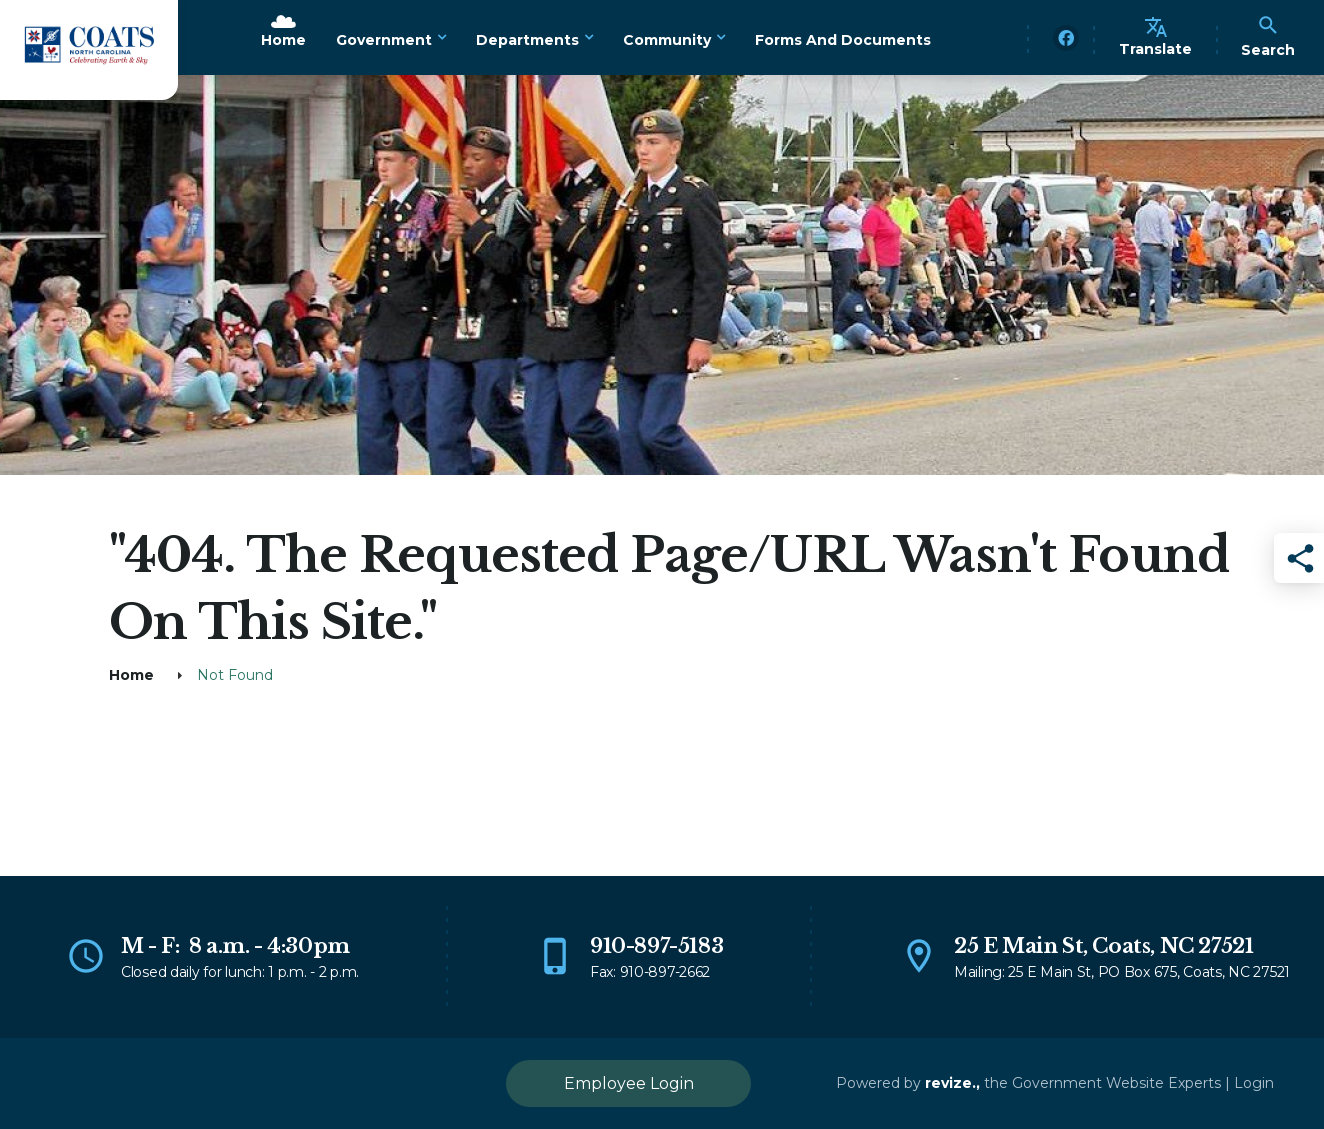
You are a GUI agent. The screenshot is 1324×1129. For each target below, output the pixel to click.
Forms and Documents (843, 40)
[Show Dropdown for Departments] (588, 37)
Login (1254, 1083)
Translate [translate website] (1155, 36)
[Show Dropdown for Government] (441, 37)
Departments (527, 40)
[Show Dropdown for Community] (720, 37)
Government (384, 40)
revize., (952, 1083)
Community (667, 40)
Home (283, 40)
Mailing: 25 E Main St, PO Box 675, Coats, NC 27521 (1122, 972)
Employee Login (629, 1083)
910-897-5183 (656, 946)
